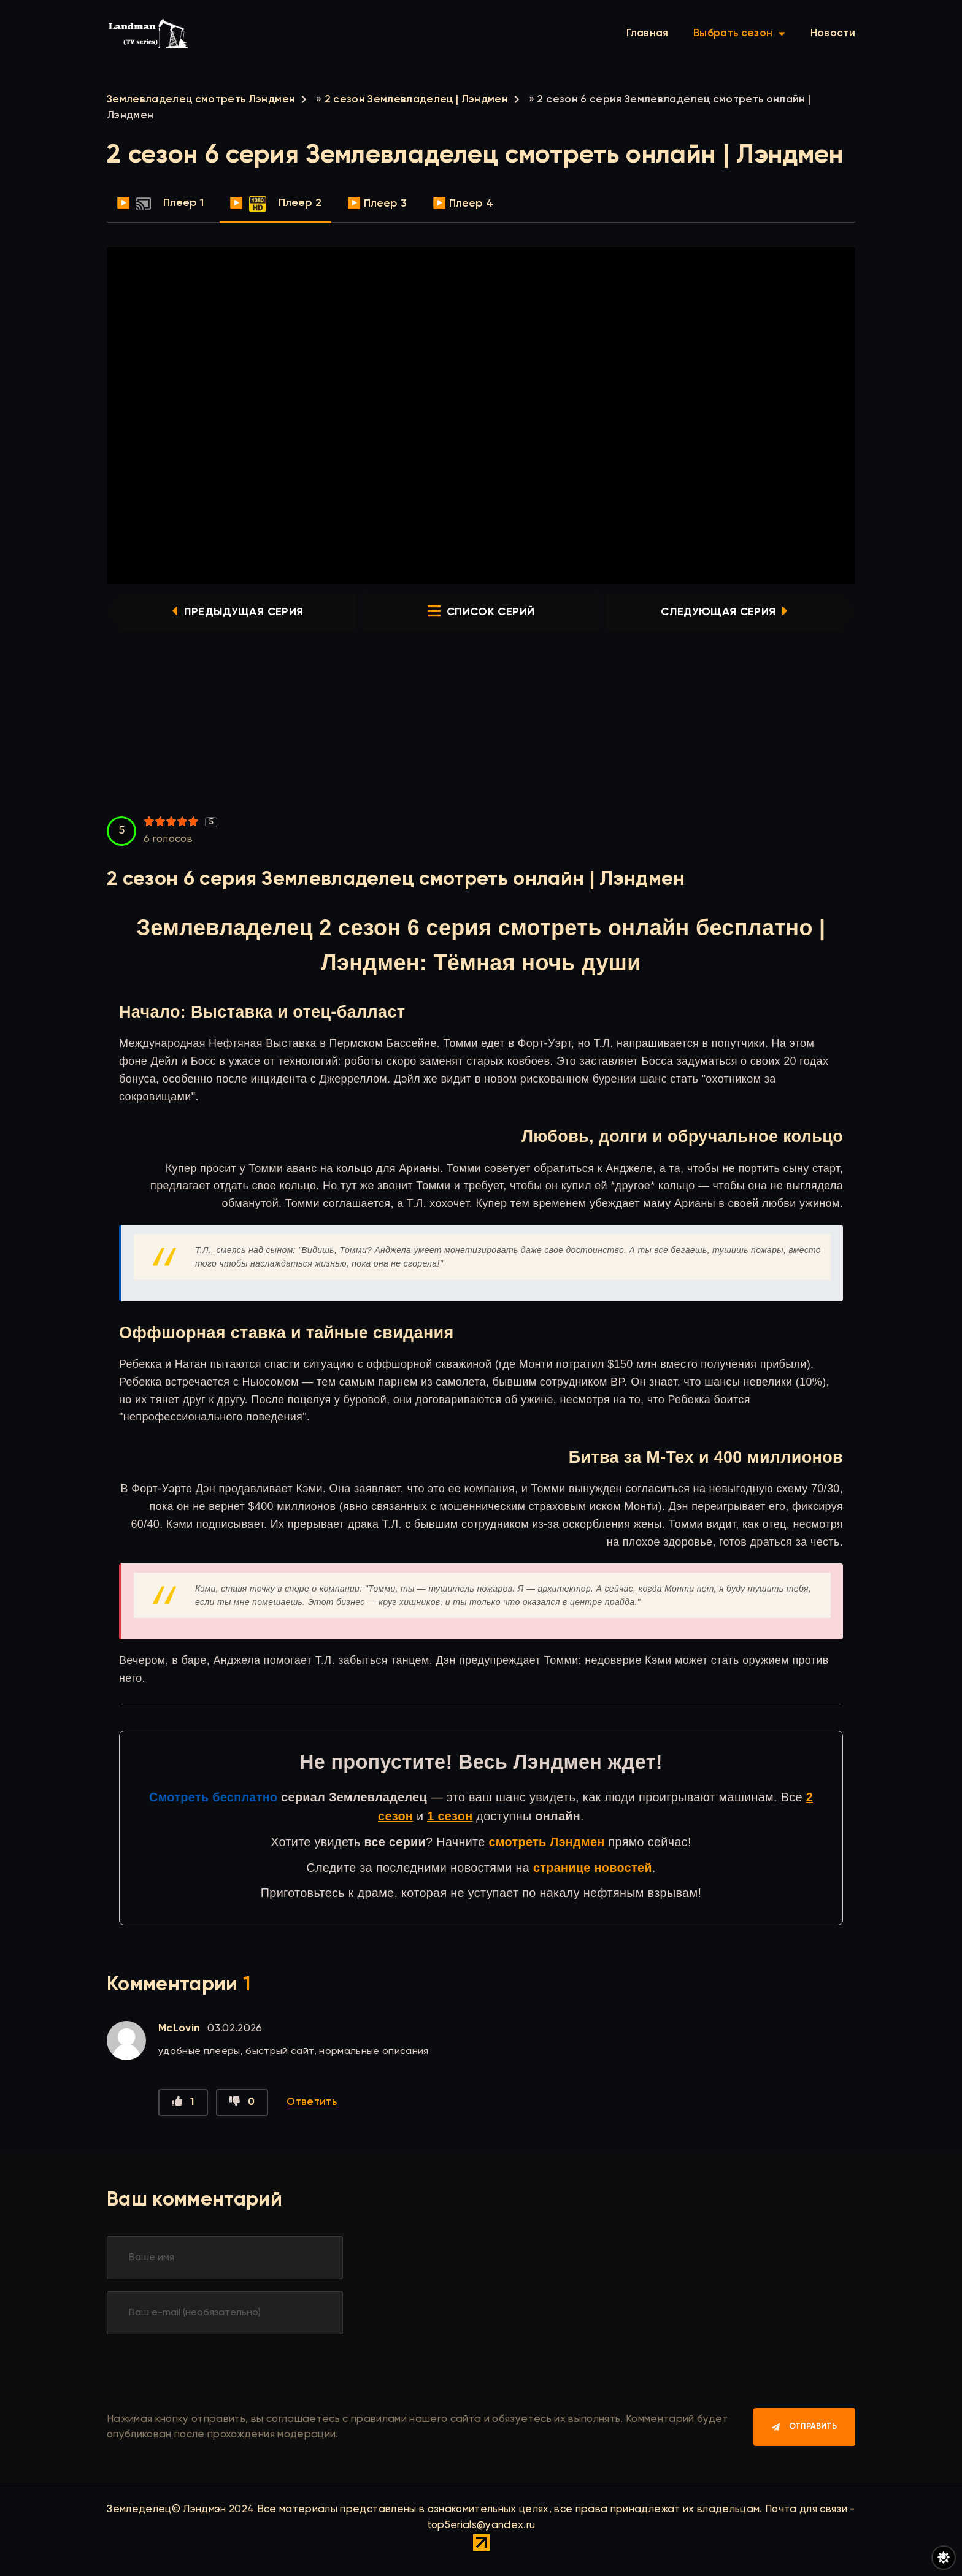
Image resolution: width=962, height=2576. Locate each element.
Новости (832, 33)
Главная (647, 33)
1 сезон (449, 1816)
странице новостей (592, 1867)
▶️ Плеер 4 (463, 203)
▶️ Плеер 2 (275, 204)
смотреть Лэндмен (546, 1842)
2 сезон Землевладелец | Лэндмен (417, 99)
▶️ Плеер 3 (377, 203)
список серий (481, 612)
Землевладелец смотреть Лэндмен (201, 99)
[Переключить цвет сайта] (943, 2557)
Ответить (312, 2102)
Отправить (813, 2427)
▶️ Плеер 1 (160, 203)
